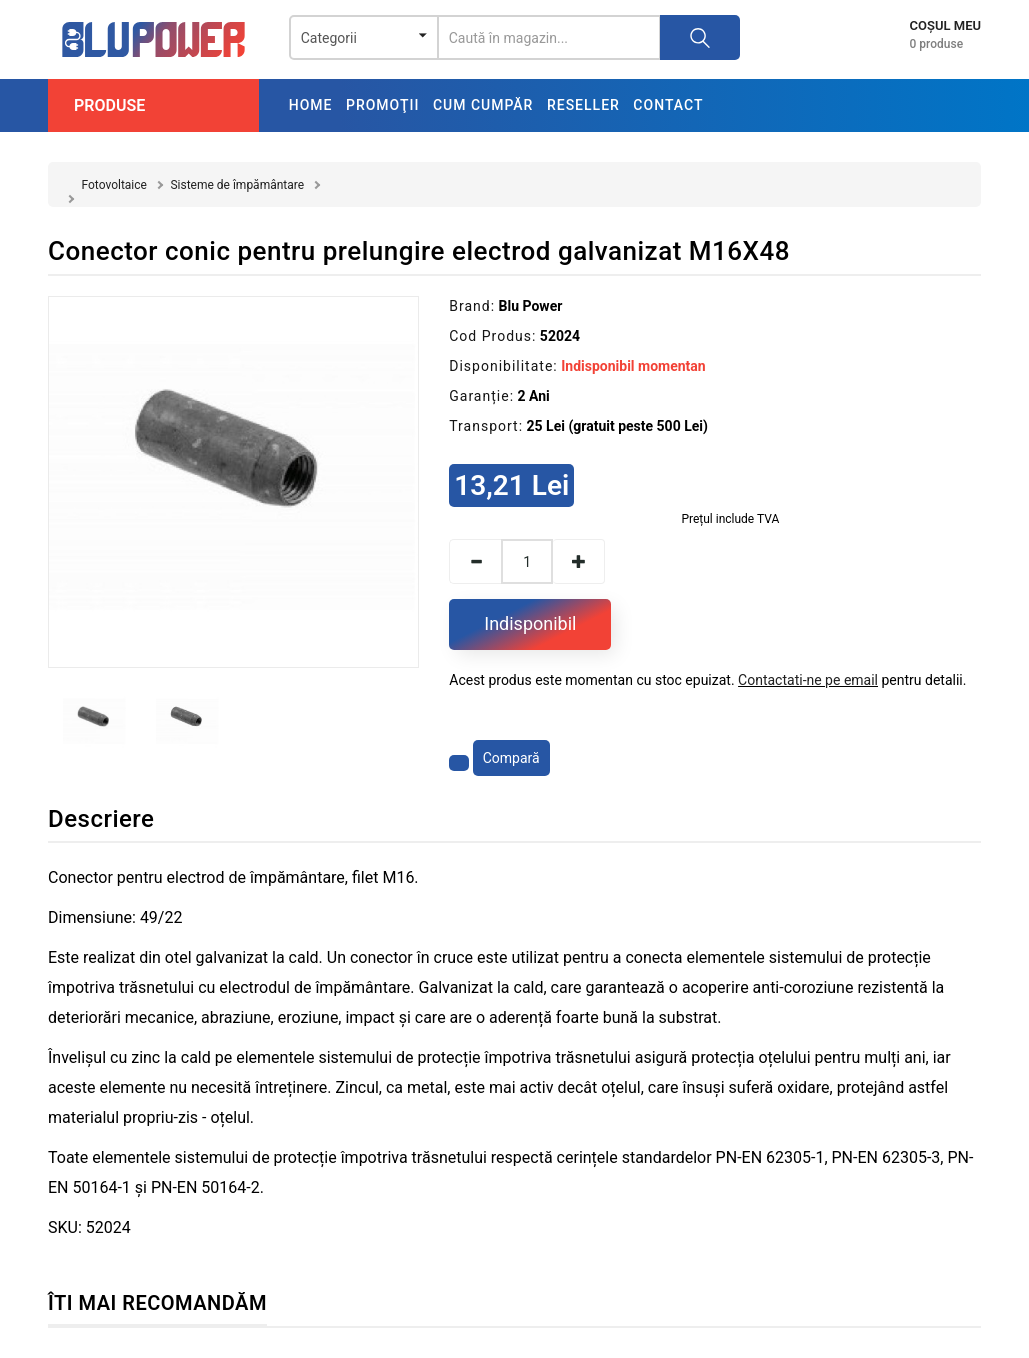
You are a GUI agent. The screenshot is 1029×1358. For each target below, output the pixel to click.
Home (311, 105)
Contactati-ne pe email (808, 680)
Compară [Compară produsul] (511, 758)
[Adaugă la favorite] (459, 763)
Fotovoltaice (113, 185)
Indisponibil (530, 623)
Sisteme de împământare (237, 185)
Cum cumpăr (483, 105)
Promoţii (382, 105)
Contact (668, 105)
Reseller (583, 105)
